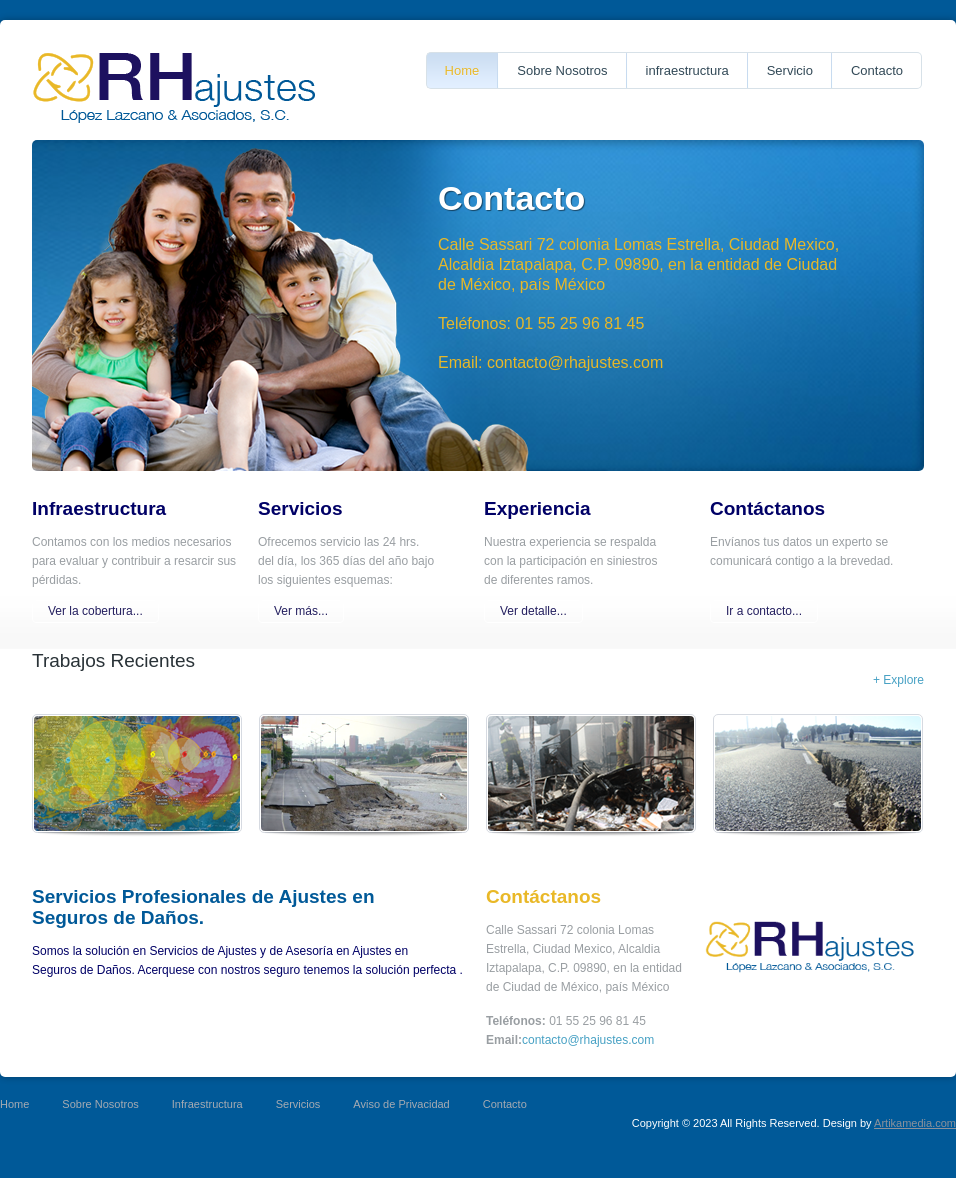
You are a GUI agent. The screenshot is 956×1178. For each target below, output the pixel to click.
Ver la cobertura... (95, 611)
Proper (174, 88)
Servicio (790, 70)
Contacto (877, 70)
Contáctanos (767, 508)
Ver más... (301, 611)
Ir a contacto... (764, 611)
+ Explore (898, 680)
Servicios (300, 508)
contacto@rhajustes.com (588, 1040)
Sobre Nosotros (562, 70)
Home (462, 70)
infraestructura (687, 70)
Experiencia (537, 508)
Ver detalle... (533, 611)
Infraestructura (99, 508)
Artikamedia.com (915, 1123)
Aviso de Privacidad (401, 1104)
